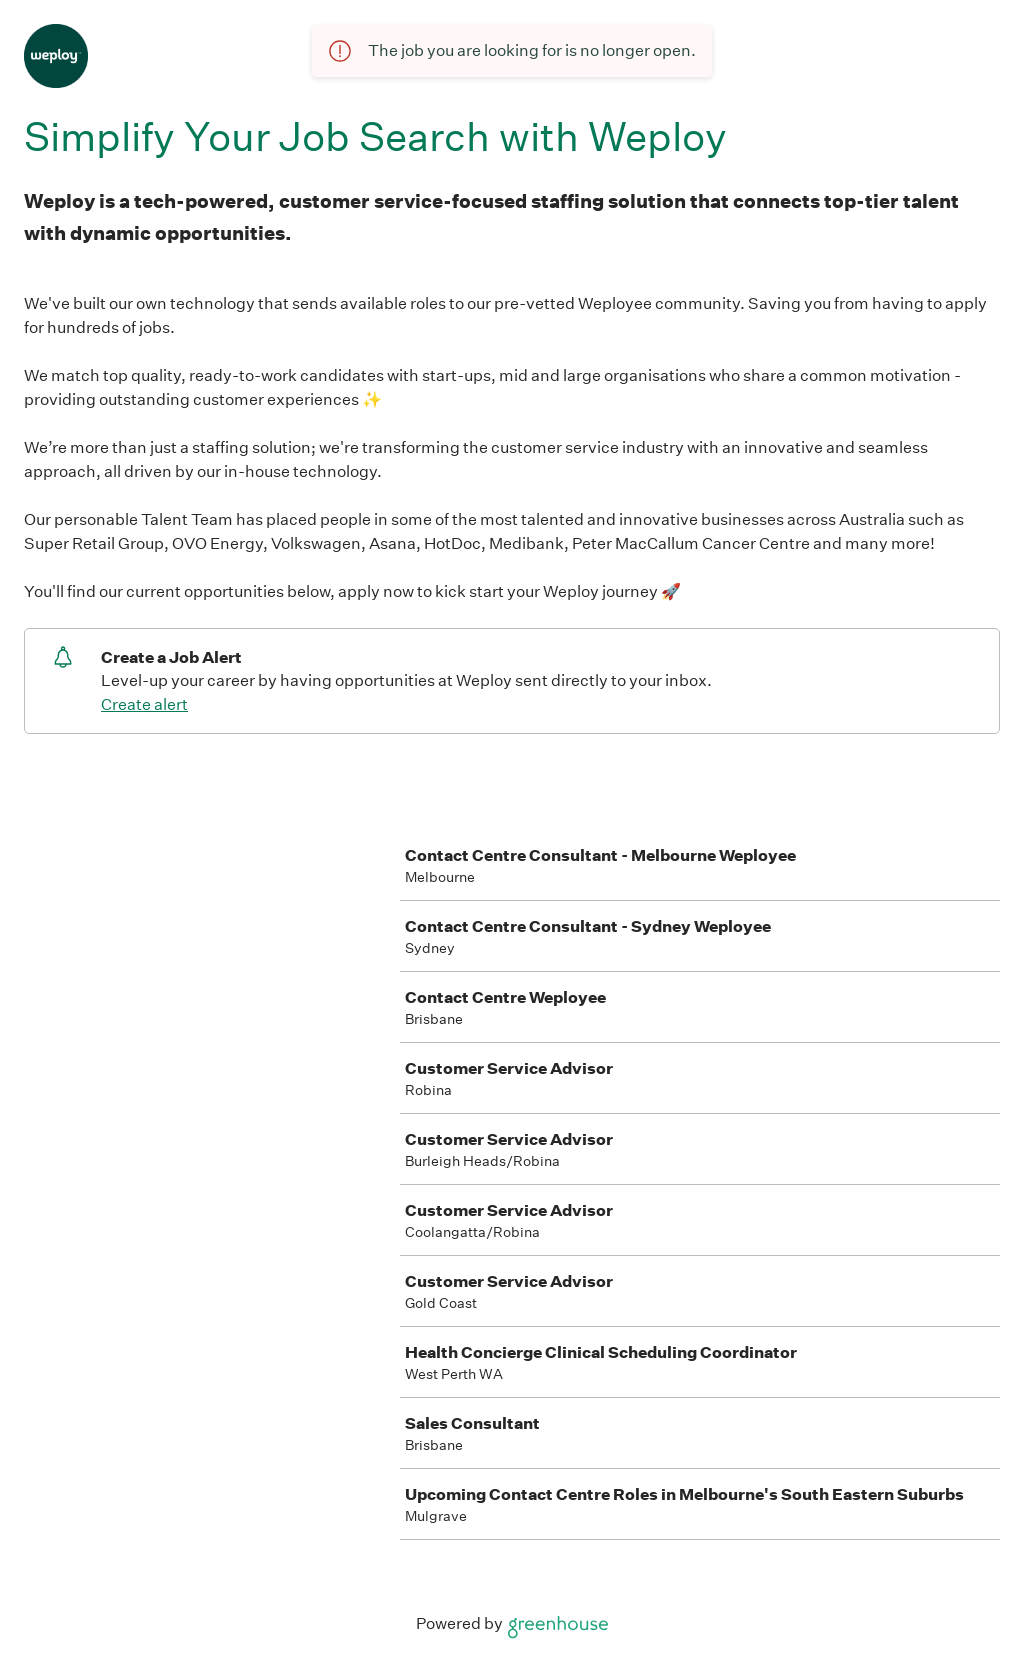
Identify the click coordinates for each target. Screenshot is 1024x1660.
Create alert (144, 704)
